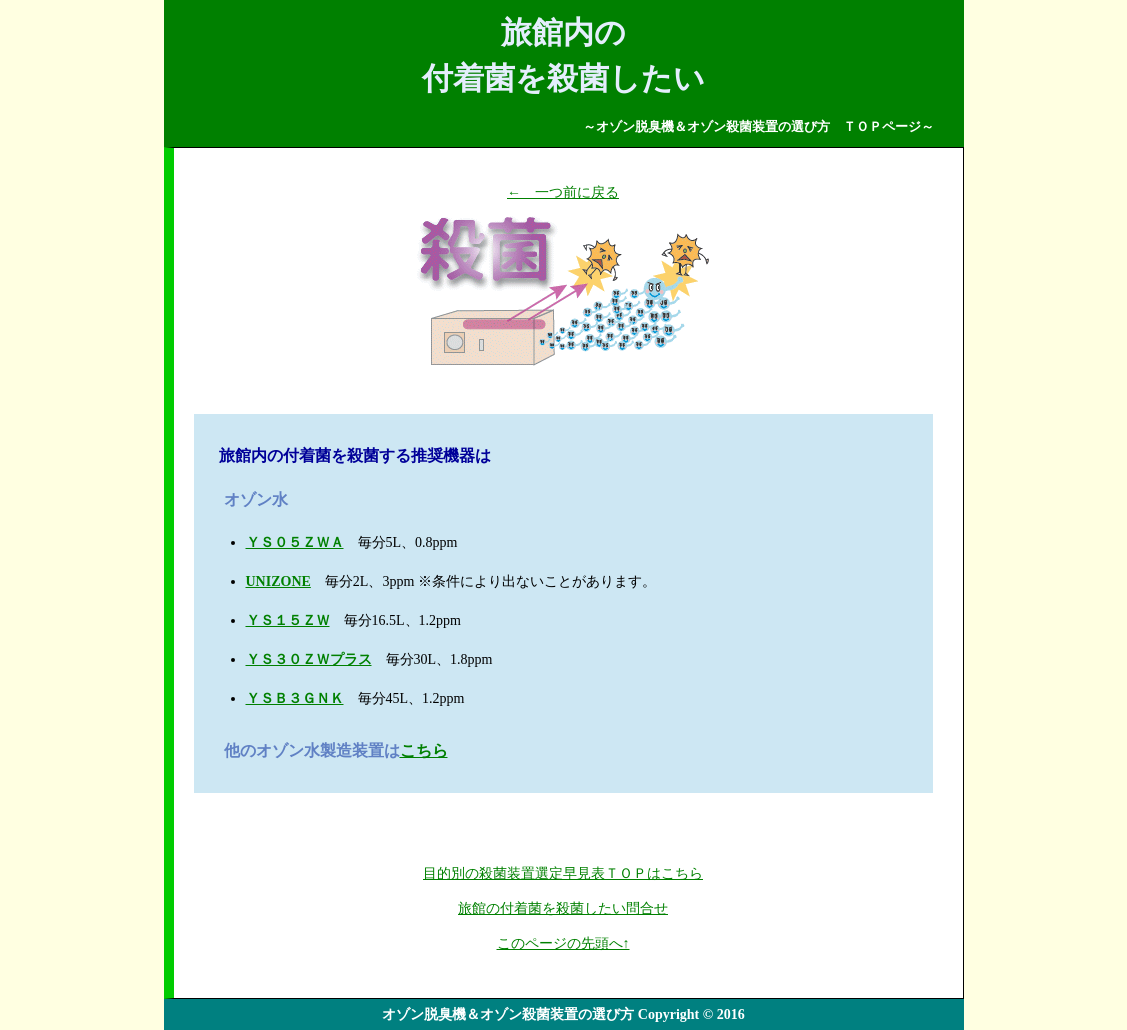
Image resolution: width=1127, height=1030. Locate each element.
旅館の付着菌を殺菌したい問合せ (563, 908)
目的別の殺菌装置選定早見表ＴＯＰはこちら (563, 873)
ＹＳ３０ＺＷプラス (309, 659)
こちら (424, 750)
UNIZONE (278, 581)
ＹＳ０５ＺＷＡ (295, 542)
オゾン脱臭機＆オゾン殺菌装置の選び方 (508, 1014)
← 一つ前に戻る (563, 192)
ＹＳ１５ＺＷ (288, 620)
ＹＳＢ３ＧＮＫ (295, 698)
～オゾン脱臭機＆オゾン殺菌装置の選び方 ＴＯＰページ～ (758, 126)
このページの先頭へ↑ (563, 943)
